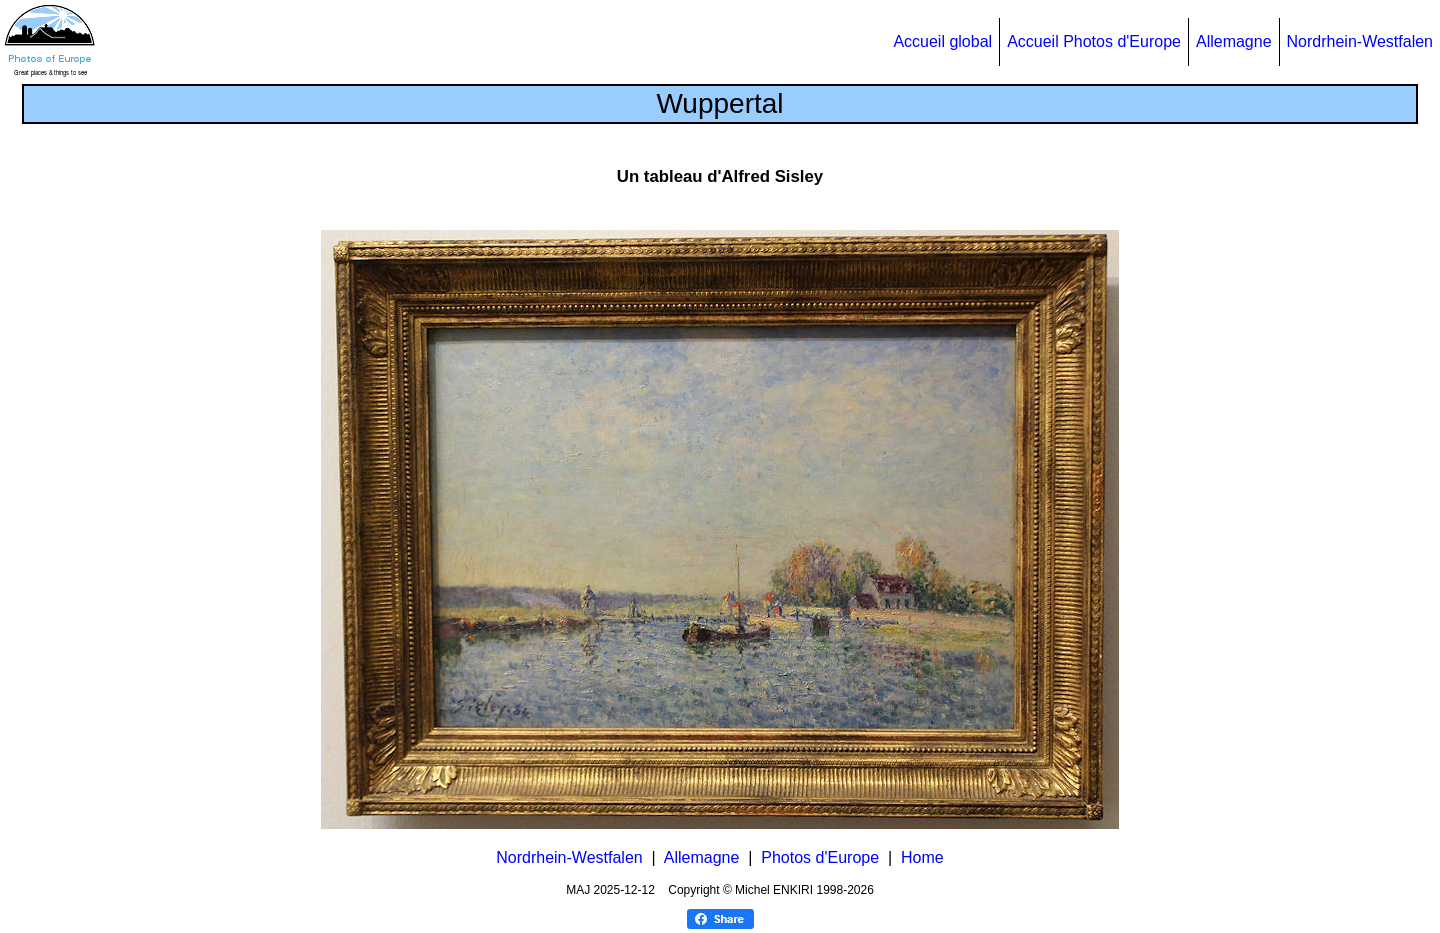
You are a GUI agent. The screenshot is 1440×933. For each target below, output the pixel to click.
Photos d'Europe (820, 857)
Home (922, 857)
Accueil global (942, 41)
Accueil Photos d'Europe (1094, 41)
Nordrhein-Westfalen (1360, 41)
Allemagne (1234, 41)
